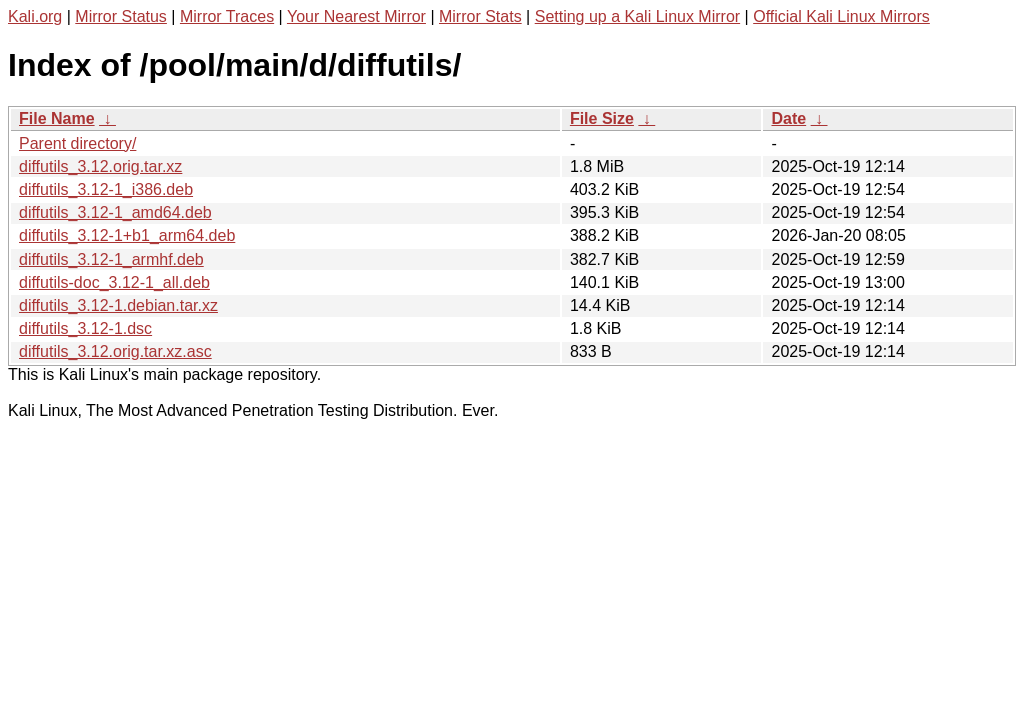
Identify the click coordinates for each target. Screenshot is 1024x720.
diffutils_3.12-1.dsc (85, 328)
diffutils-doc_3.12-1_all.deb (114, 282)
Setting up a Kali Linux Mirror (637, 16)
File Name (57, 118)
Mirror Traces (227, 16)
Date (788, 118)
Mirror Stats (480, 16)
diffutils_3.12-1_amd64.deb (115, 212)
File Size (602, 118)
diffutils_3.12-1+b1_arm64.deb (127, 235)
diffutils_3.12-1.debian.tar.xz (118, 305)
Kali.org (35, 16)
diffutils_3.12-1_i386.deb (106, 189)
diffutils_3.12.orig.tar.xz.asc (115, 351)
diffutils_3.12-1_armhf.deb (111, 259)
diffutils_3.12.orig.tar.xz (100, 166)
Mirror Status (121, 16)
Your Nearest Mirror (356, 16)
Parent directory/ (77, 143)
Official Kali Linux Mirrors (841, 16)
